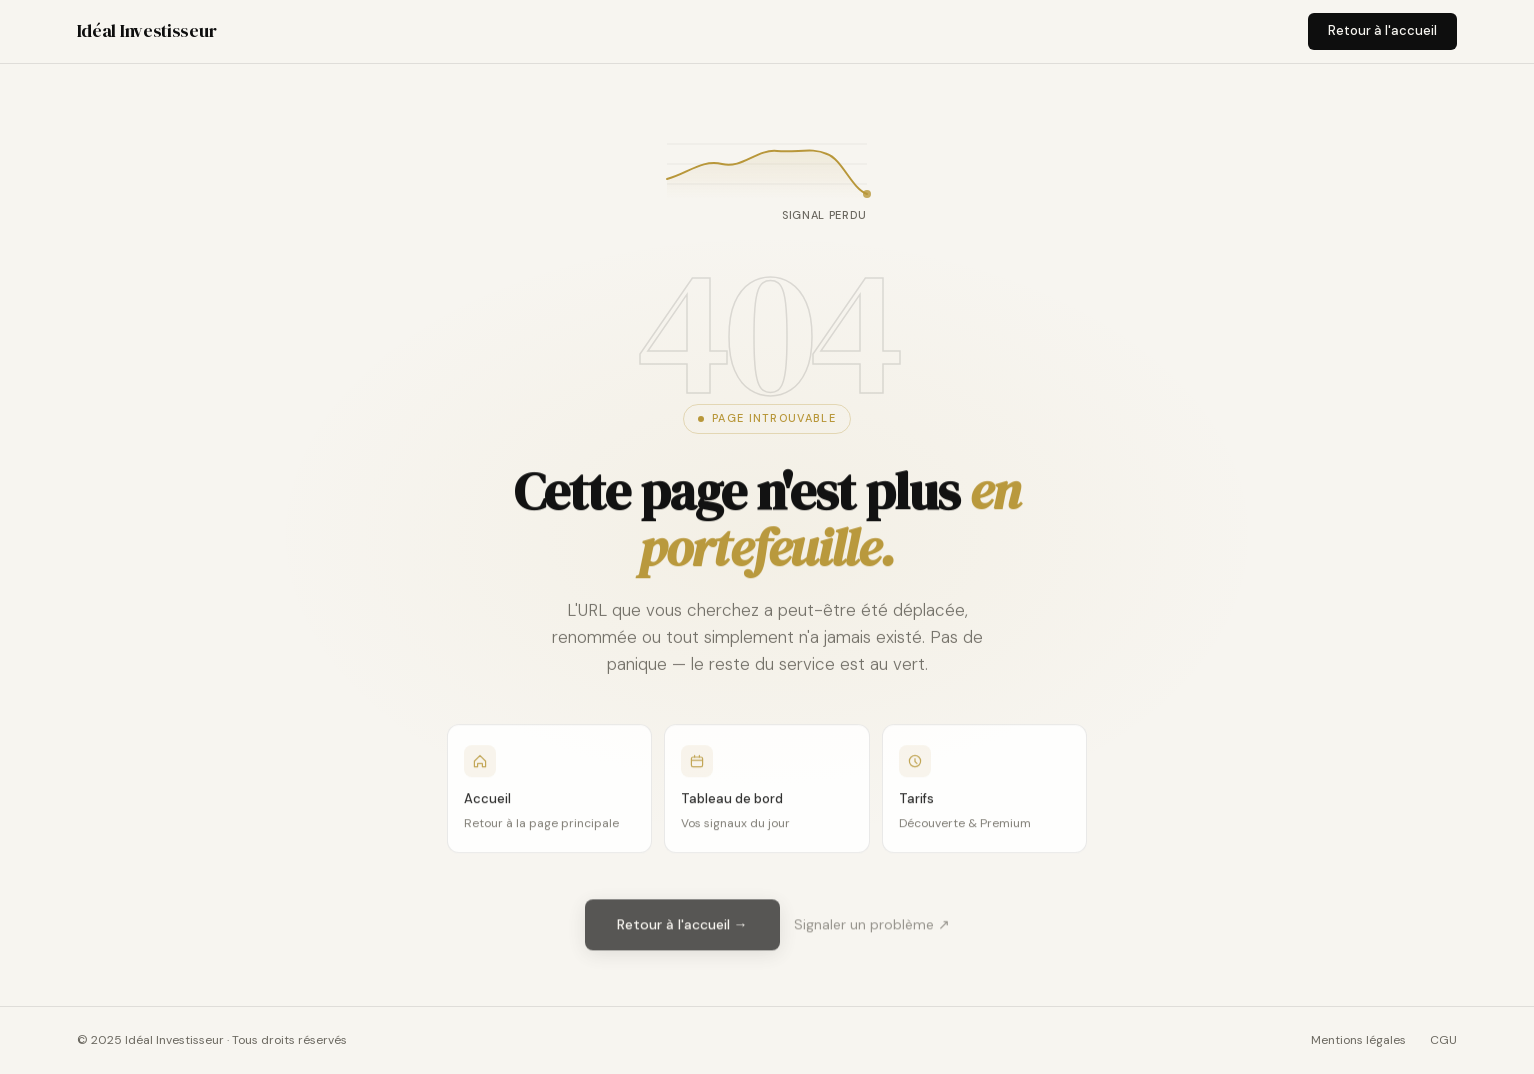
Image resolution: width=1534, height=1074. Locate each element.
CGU (1443, 1040)
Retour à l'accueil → (682, 927)
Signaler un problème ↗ (872, 927)
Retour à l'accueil (1382, 30)
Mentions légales (1358, 1040)
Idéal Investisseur (147, 30)
